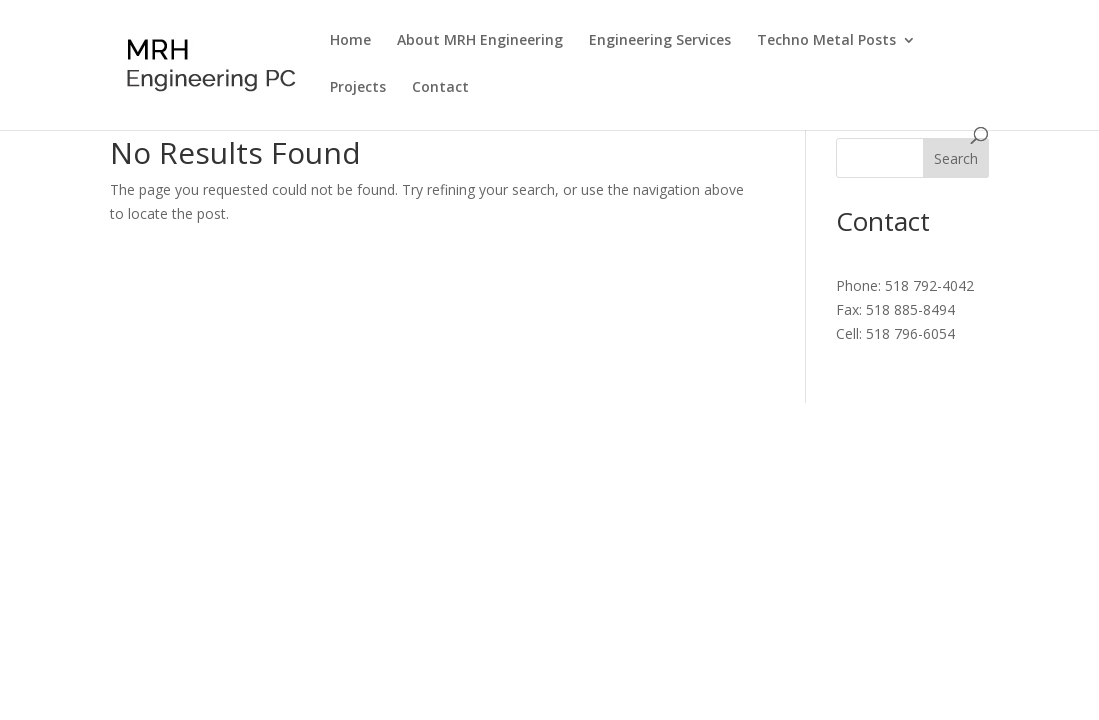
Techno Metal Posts (826, 41)
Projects (358, 88)
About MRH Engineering (480, 41)
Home (350, 41)
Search (956, 158)
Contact (440, 88)
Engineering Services (660, 41)
